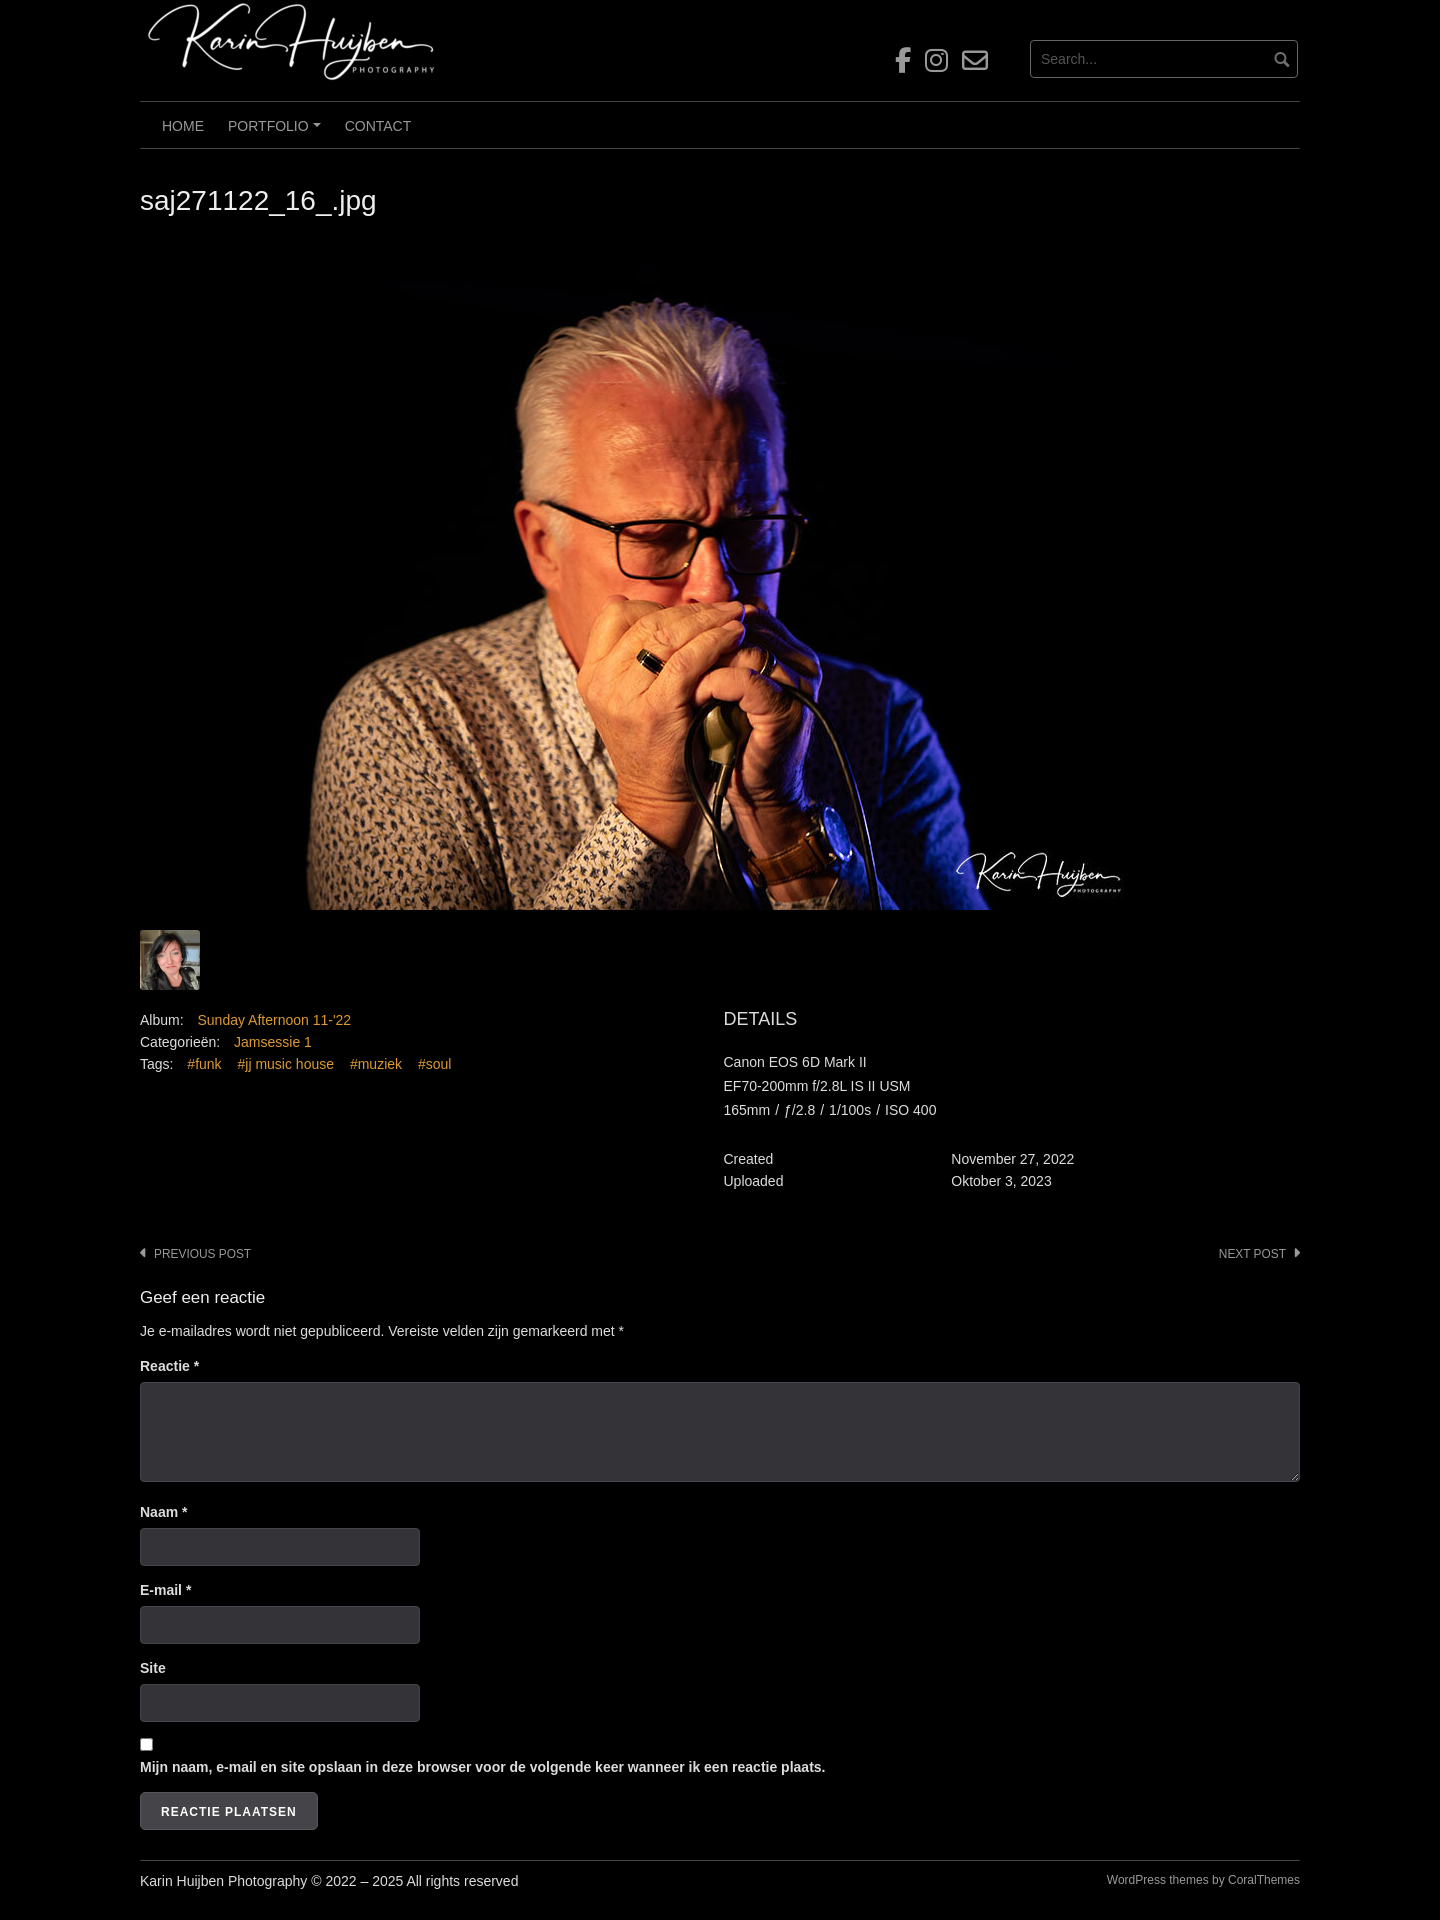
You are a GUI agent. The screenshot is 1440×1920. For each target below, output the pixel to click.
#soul (434, 1064)
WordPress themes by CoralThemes (1203, 1880)
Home (183, 126)
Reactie (169, 1366)
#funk (204, 1064)
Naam (163, 1512)
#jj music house (286, 1064)
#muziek (376, 1064)
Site (153, 1668)
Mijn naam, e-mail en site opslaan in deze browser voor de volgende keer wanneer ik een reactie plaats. (482, 1767)
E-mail (165, 1590)
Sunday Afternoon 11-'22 (274, 1020)
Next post (1252, 1254)
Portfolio (277, 133)
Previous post (202, 1254)
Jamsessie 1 (273, 1042)
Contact (378, 126)
